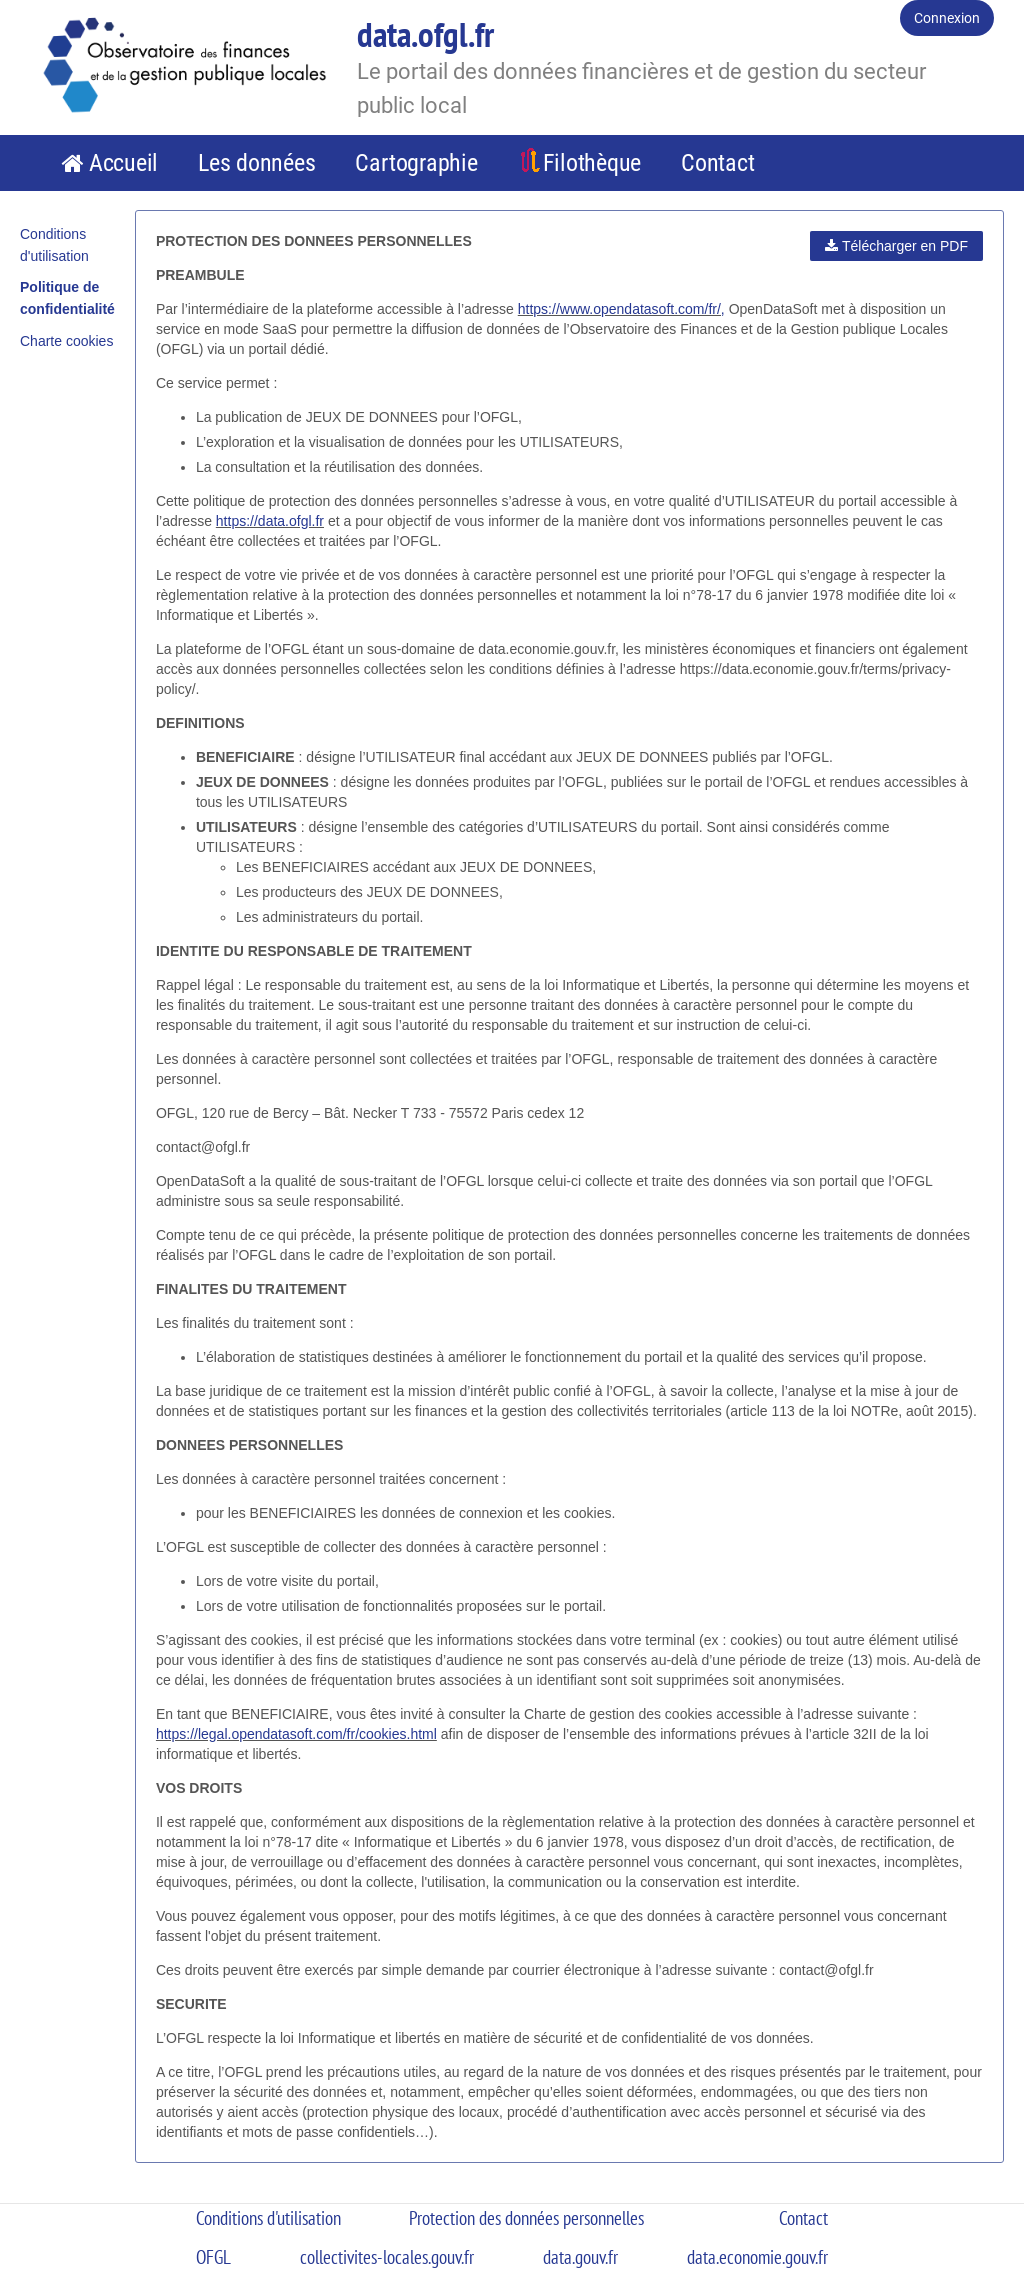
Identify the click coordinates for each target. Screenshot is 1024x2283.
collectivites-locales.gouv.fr (387, 2257)
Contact (717, 163)
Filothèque (592, 163)
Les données (256, 163)
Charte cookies (66, 341)
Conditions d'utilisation (268, 2218)
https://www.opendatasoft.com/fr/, (621, 309)
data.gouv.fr (580, 2257)
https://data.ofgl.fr (270, 521)
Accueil (123, 163)
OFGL (213, 2257)
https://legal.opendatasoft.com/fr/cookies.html (296, 1734)
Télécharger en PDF (896, 246)
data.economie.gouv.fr (757, 2257)
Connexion (947, 18)
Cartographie (416, 163)
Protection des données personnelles (526, 2218)
